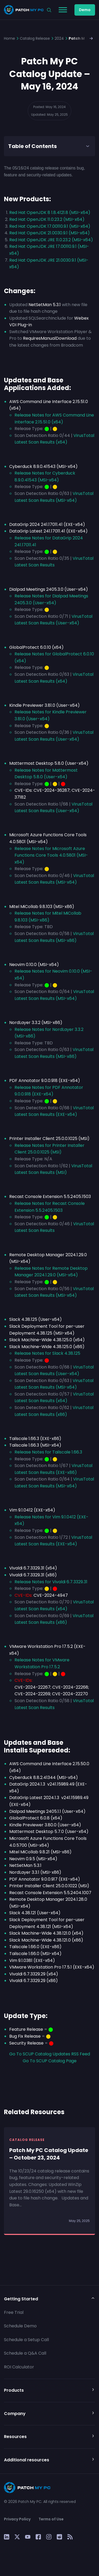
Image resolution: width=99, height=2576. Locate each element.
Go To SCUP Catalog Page (50, 2061)
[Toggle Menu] (63, 9)
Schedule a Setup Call (26, 2340)
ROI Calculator (19, 2367)
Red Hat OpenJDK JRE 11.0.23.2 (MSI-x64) (51, 240)
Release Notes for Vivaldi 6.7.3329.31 (51, 1582)
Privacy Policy (17, 2519)
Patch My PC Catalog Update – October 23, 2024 (48, 2153)
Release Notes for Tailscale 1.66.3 (48, 1452)
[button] (92, 37)
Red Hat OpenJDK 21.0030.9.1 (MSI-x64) (49, 233)
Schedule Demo (20, 2326)
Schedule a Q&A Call (25, 2353)
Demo (85, 9)
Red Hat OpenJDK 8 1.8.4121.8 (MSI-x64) (49, 212)
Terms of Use (51, 2519)
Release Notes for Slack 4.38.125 (47, 1353)
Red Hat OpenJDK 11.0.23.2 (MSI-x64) (46, 219)
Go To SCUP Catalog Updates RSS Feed (49, 2054)
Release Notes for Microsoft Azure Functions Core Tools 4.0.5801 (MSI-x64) (51, 855)
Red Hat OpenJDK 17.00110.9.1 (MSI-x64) (49, 226)
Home (9, 38)
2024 (59, 38)
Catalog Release (35, 38)
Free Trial (13, 2312)
